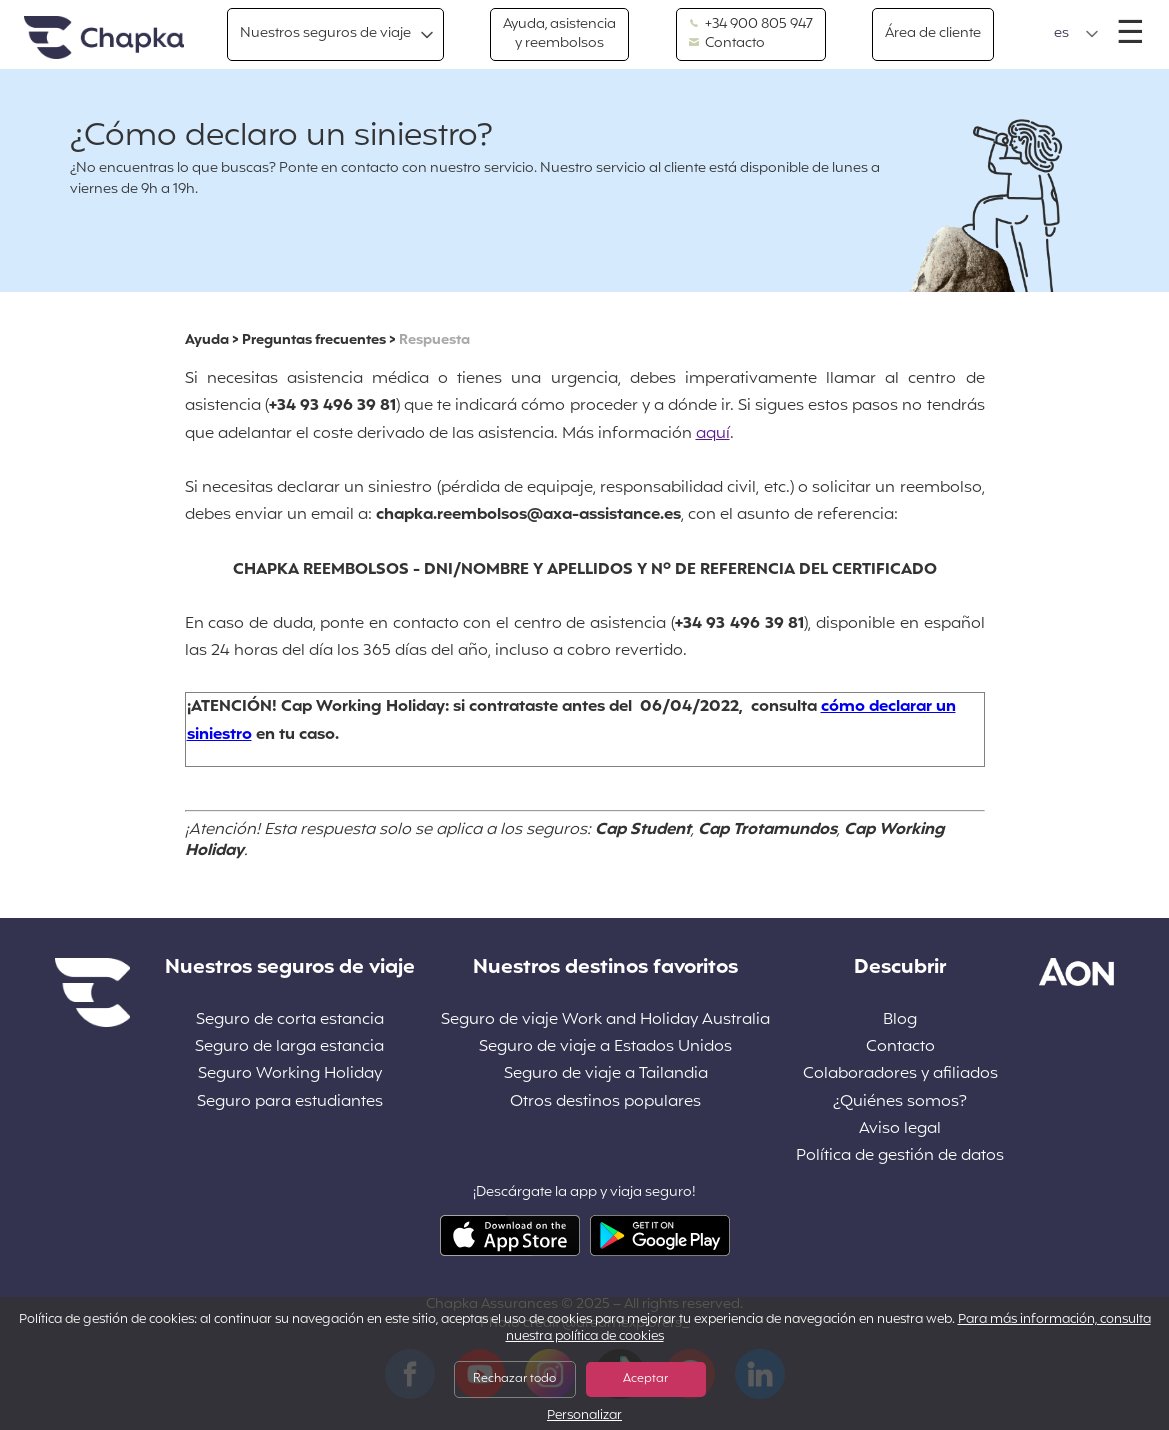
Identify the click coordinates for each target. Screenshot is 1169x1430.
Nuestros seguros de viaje (325, 33)
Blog (900, 1020)
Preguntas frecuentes (314, 340)
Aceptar (645, 1379)
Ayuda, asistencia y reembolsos (559, 33)
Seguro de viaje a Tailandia (606, 1074)
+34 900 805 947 (751, 25)
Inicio (104, 38)
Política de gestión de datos (900, 1156)
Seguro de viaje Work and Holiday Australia (605, 1020)
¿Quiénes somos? (900, 1102)
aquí (713, 434)
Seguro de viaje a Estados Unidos (605, 1047)
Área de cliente (933, 33)
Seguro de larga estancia (289, 1047)
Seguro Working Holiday (290, 1074)
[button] (1076, 34)
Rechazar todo (514, 1379)
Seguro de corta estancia (290, 1020)
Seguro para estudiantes (290, 1102)
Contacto (727, 44)
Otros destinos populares (605, 1102)
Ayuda (207, 340)
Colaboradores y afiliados (900, 1074)
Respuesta (434, 340)
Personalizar (584, 1416)
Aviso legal (900, 1129)
